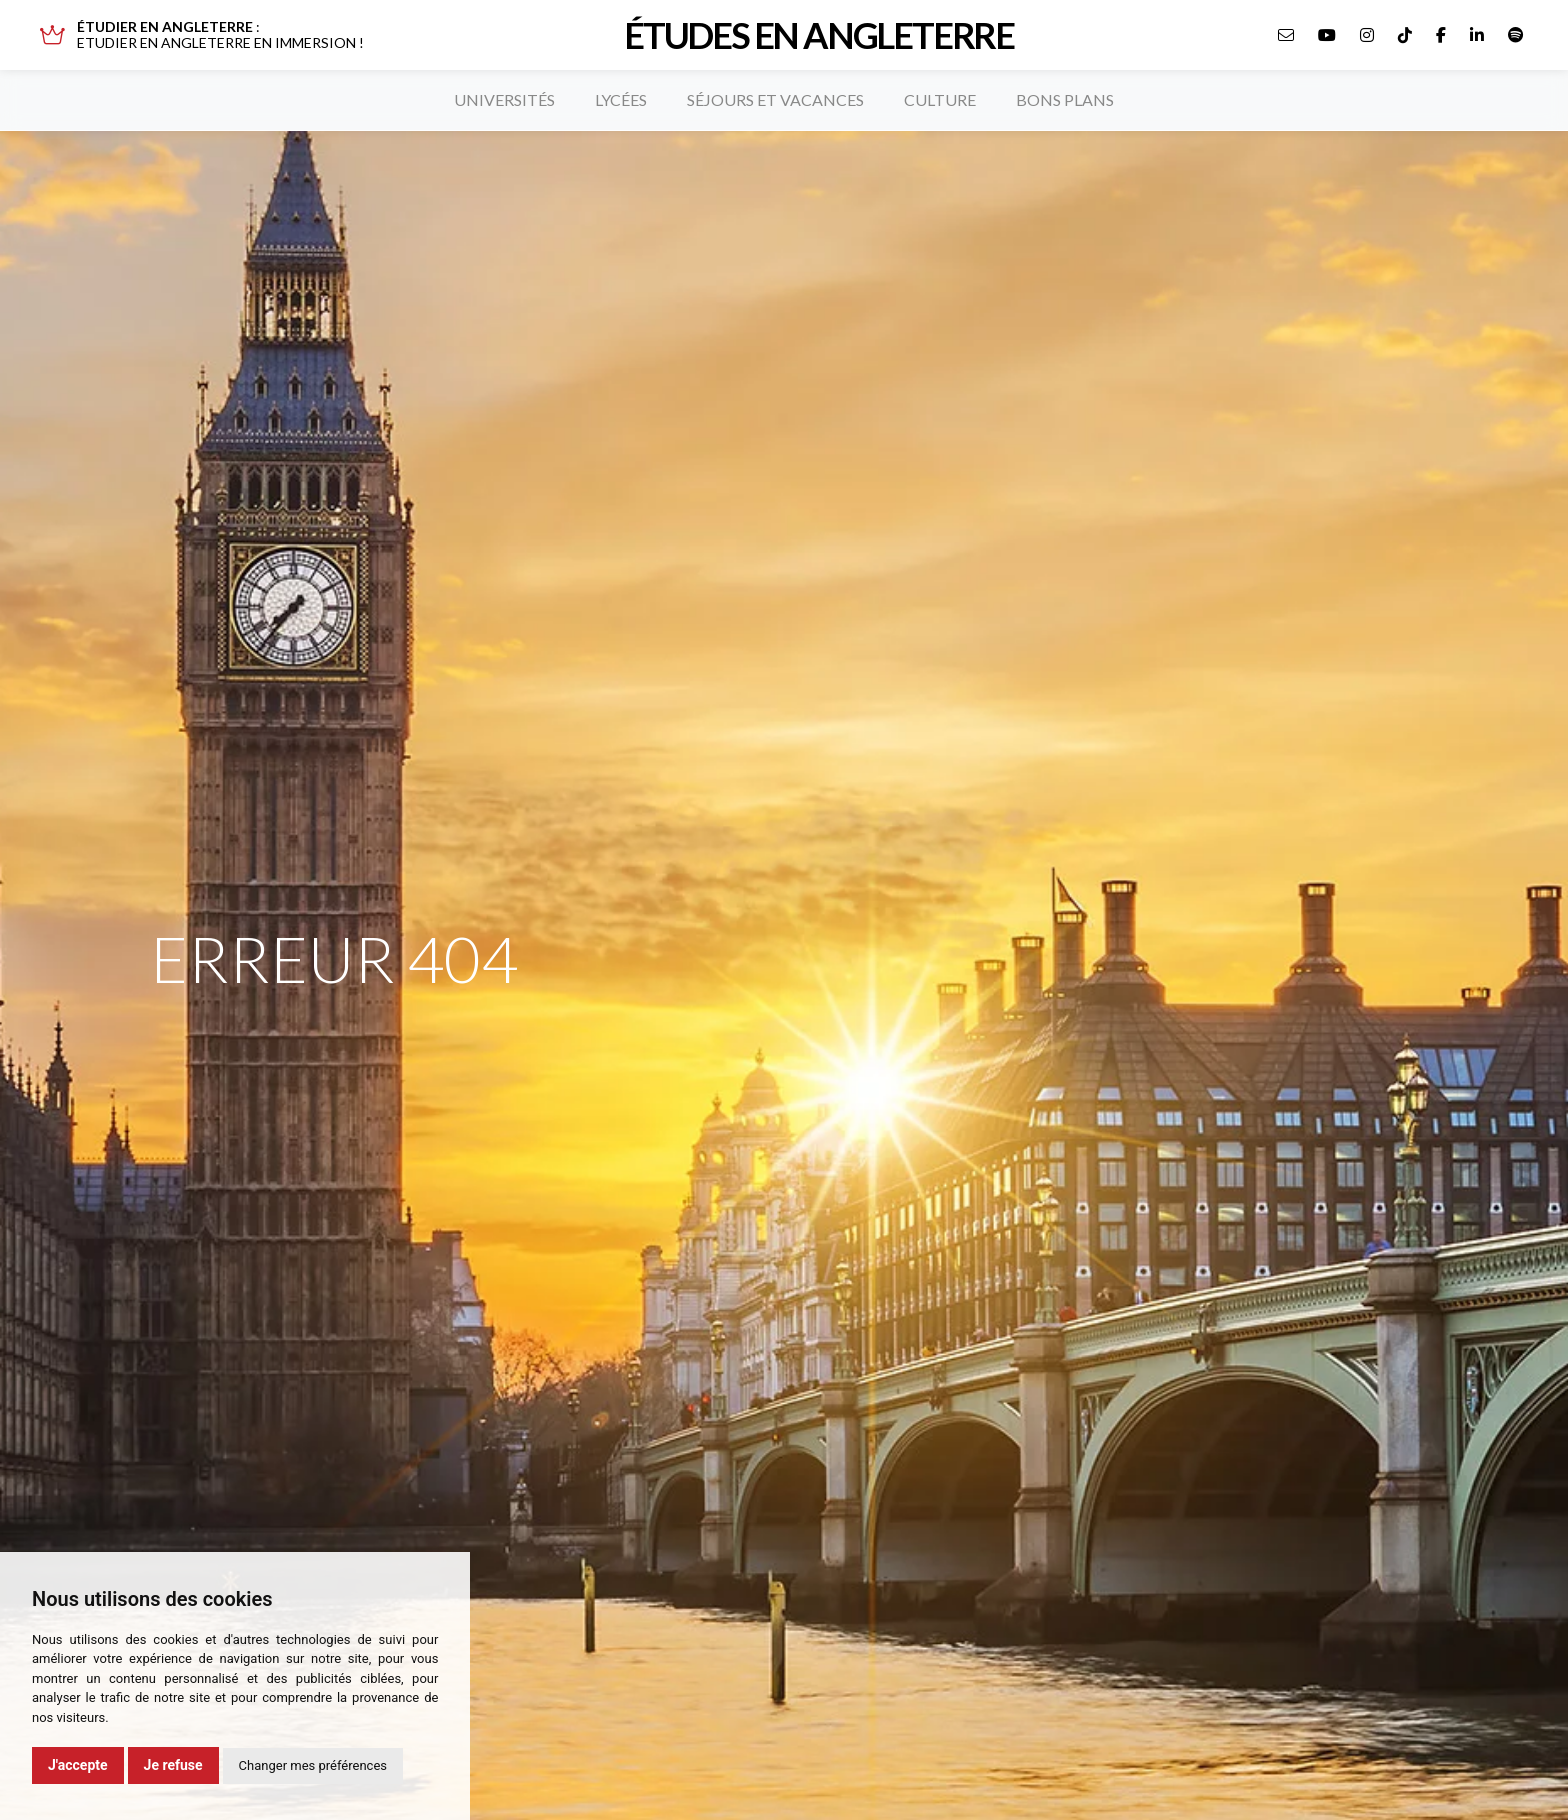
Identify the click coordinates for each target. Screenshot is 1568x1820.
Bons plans (1065, 99)
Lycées (621, 99)
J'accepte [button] (78, 1765)
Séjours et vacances (775, 99)
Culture (940, 99)
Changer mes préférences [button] (313, 1765)
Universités (504, 99)
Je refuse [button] (173, 1765)
